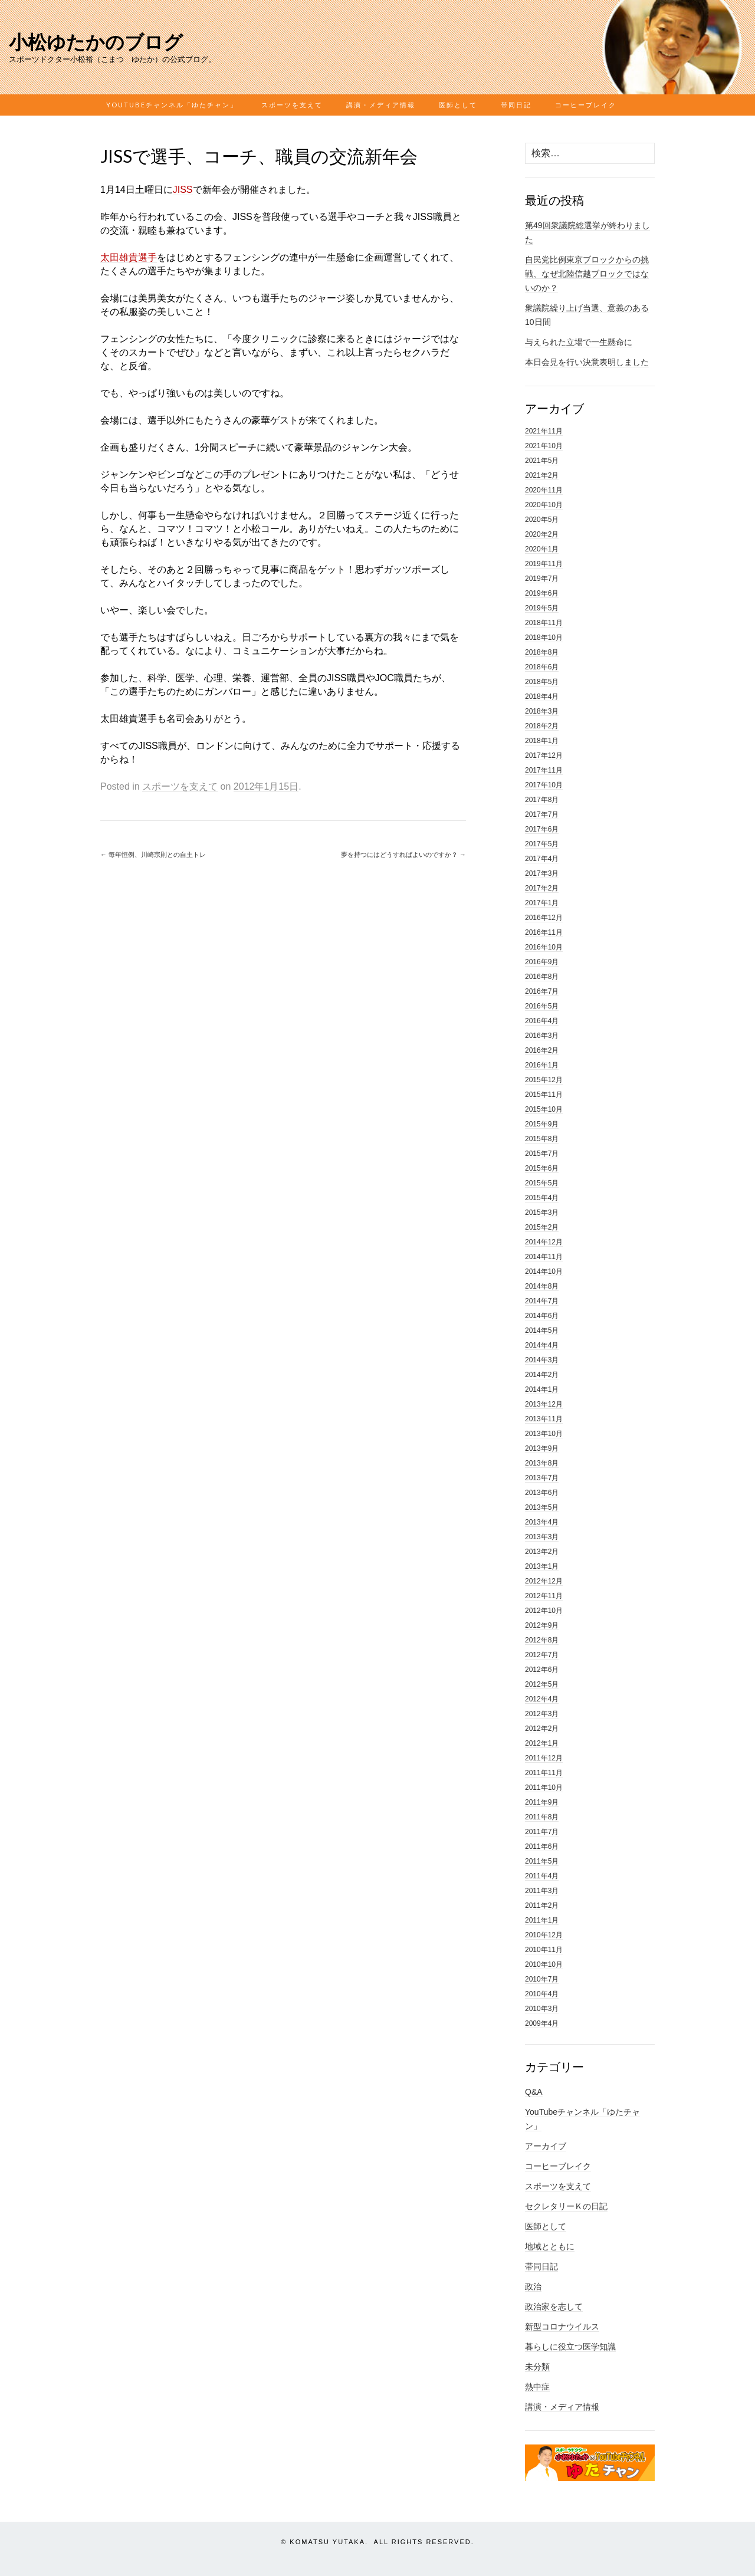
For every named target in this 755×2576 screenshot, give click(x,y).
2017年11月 (544, 770)
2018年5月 (542, 682)
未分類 (537, 2366)
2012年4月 (542, 1699)
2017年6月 (542, 829)
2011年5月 (542, 1861)
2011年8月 (542, 1817)
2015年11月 (544, 1094)
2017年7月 (542, 814)
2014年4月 (542, 1345)
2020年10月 (544, 505)
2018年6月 (542, 667)
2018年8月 (542, 652)
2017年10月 (544, 785)
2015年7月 (542, 1153)
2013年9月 (542, 1448)
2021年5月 (542, 460)
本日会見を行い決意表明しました (587, 362)
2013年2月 (542, 1551)
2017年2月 (542, 888)
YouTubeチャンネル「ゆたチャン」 (172, 105)
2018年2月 (542, 726)
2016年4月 (542, 1021)
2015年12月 (544, 1080)
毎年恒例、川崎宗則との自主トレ (153, 854)
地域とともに (550, 2246)
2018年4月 (542, 696)
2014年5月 (542, 1330)
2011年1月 (542, 1920)
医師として (458, 105)
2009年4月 (542, 2023)
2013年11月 (544, 1419)
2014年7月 (542, 1301)
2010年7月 (542, 1979)
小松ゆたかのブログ (96, 41)
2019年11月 (544, 564)
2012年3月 (542, 1714)
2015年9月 (542, 1124)
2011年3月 (542, 1891)
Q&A (534, 2092)
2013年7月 (542, 1478)
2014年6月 (542, 1316)
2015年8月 (542, 1139)
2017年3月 (542, 873)
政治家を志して (554, 2306)
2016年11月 (544, 932)
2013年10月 (544, 1434)
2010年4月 (542, 1994)
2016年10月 (544, 947)
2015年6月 (542, 1168)
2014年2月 (542, 1375)
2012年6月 (542, 1669)
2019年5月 (542, 608)
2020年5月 (542, 519)
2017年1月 (542, 903)
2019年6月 (542, 593)
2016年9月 (542, 962)
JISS (183, 190)
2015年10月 (544, 1109)
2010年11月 (544, 1950)
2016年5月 (542, 1006)
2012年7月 (542, 1655)
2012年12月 (544, 1581)
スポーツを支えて (292, 105)
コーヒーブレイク (585, 105)
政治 (533, 2286)
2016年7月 (542, 991)
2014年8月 (542, 1286)
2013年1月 (542, 1566)
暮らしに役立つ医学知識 (570, 2346)
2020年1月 (542, 549)
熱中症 (537, 2386)
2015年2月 (542, 1227)
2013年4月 (542, 1522)
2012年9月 (542, 1625)
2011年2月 (542, 1905)
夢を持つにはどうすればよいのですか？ (403, 854)
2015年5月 (542, 1183)
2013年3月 (542, 1537)
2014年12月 (544, 1242)
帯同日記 (516, 105)
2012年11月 (544, 1596)
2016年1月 (542, 1065)
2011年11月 (544, 1773)
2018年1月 (542, 741)
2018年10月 (544, 637)
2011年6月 (542, 1846)
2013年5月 (542, 1507)
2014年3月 (542, 1360)
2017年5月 (542, 844)
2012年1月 (542, 1743)
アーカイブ (545, 2146)
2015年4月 (542, 1198)
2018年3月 (542, 711)
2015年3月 (542, 1212)
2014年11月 (544, 1257)
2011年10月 (544, 1787)
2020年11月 (544, 490)
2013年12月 (544, 1404)
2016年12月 (544, 918)
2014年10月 (544, 1271)
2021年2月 (542, 475)
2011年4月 (542, 1876)
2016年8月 (542, 976)
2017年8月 (542, 800)
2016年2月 (542, 1050)
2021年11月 (544, 431)
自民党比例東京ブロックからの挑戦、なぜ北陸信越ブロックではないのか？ (587, 274)
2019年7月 (542, 578)
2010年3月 (542, 2009)
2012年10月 (544, 1610)
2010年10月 (544, 1964)
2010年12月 (544, 1935)
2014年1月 (542, 1389)
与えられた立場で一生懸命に (578, 342)
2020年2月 (542, 534)
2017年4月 (542, 859)
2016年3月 (542, 1035)
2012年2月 (542, 1728)
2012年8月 (542, 1640)
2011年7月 (542, 1832)
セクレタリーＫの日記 (566, 2206)
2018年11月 (544, 623)
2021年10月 (544, 446)
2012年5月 (542, 1684)
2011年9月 (542, 1802)
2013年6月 (542, 1493)
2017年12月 (544, 755)
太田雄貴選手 (128, 257)
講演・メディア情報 (380, 105)
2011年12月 (544, 1758)
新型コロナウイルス (562, 2326)
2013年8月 (542, 1463)
